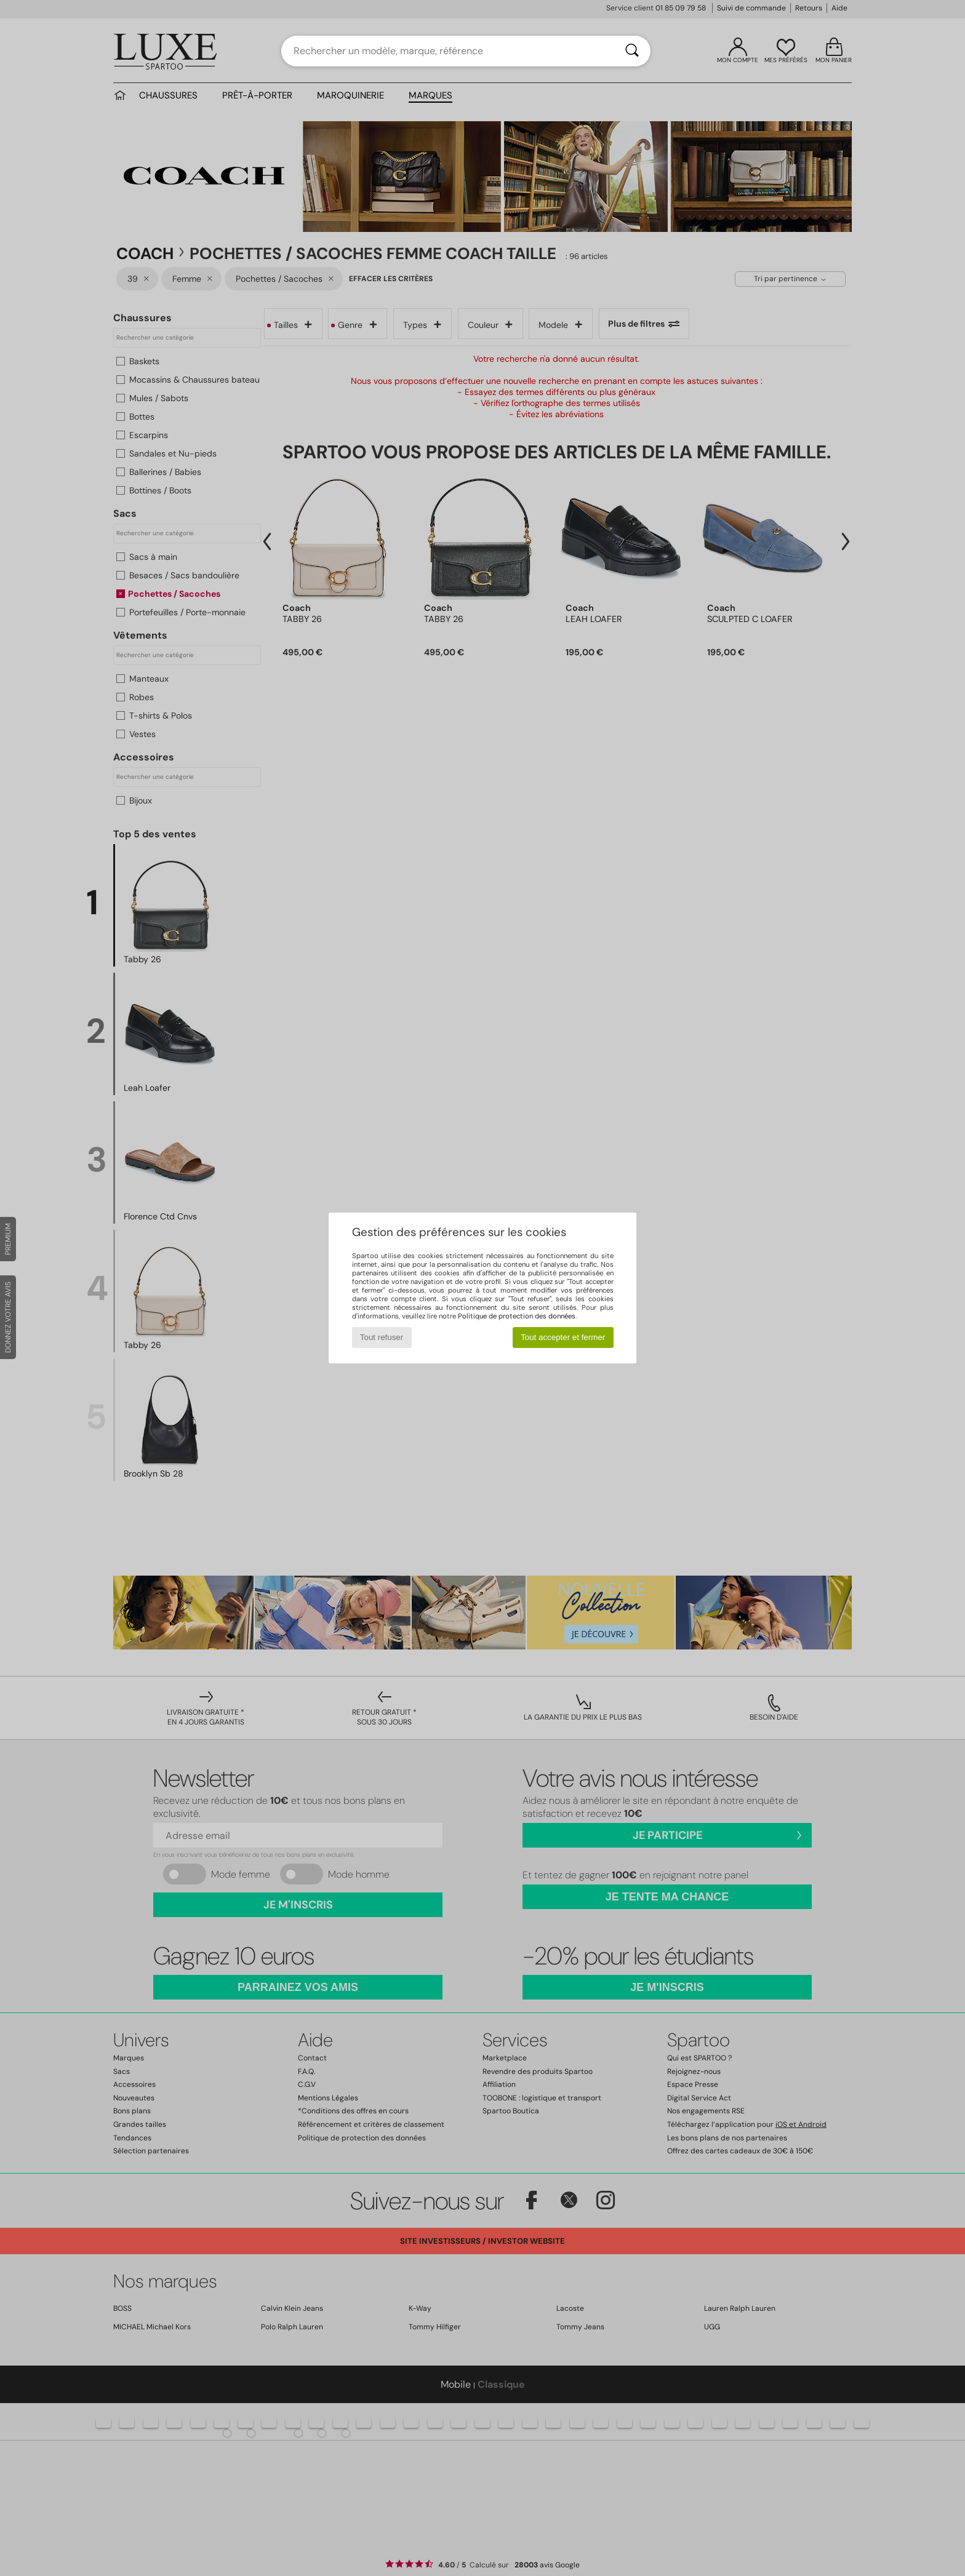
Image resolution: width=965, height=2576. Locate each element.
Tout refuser (381, 1337)
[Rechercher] (632, 51)
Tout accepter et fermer (563, 1337)
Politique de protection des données (516, 1316)
